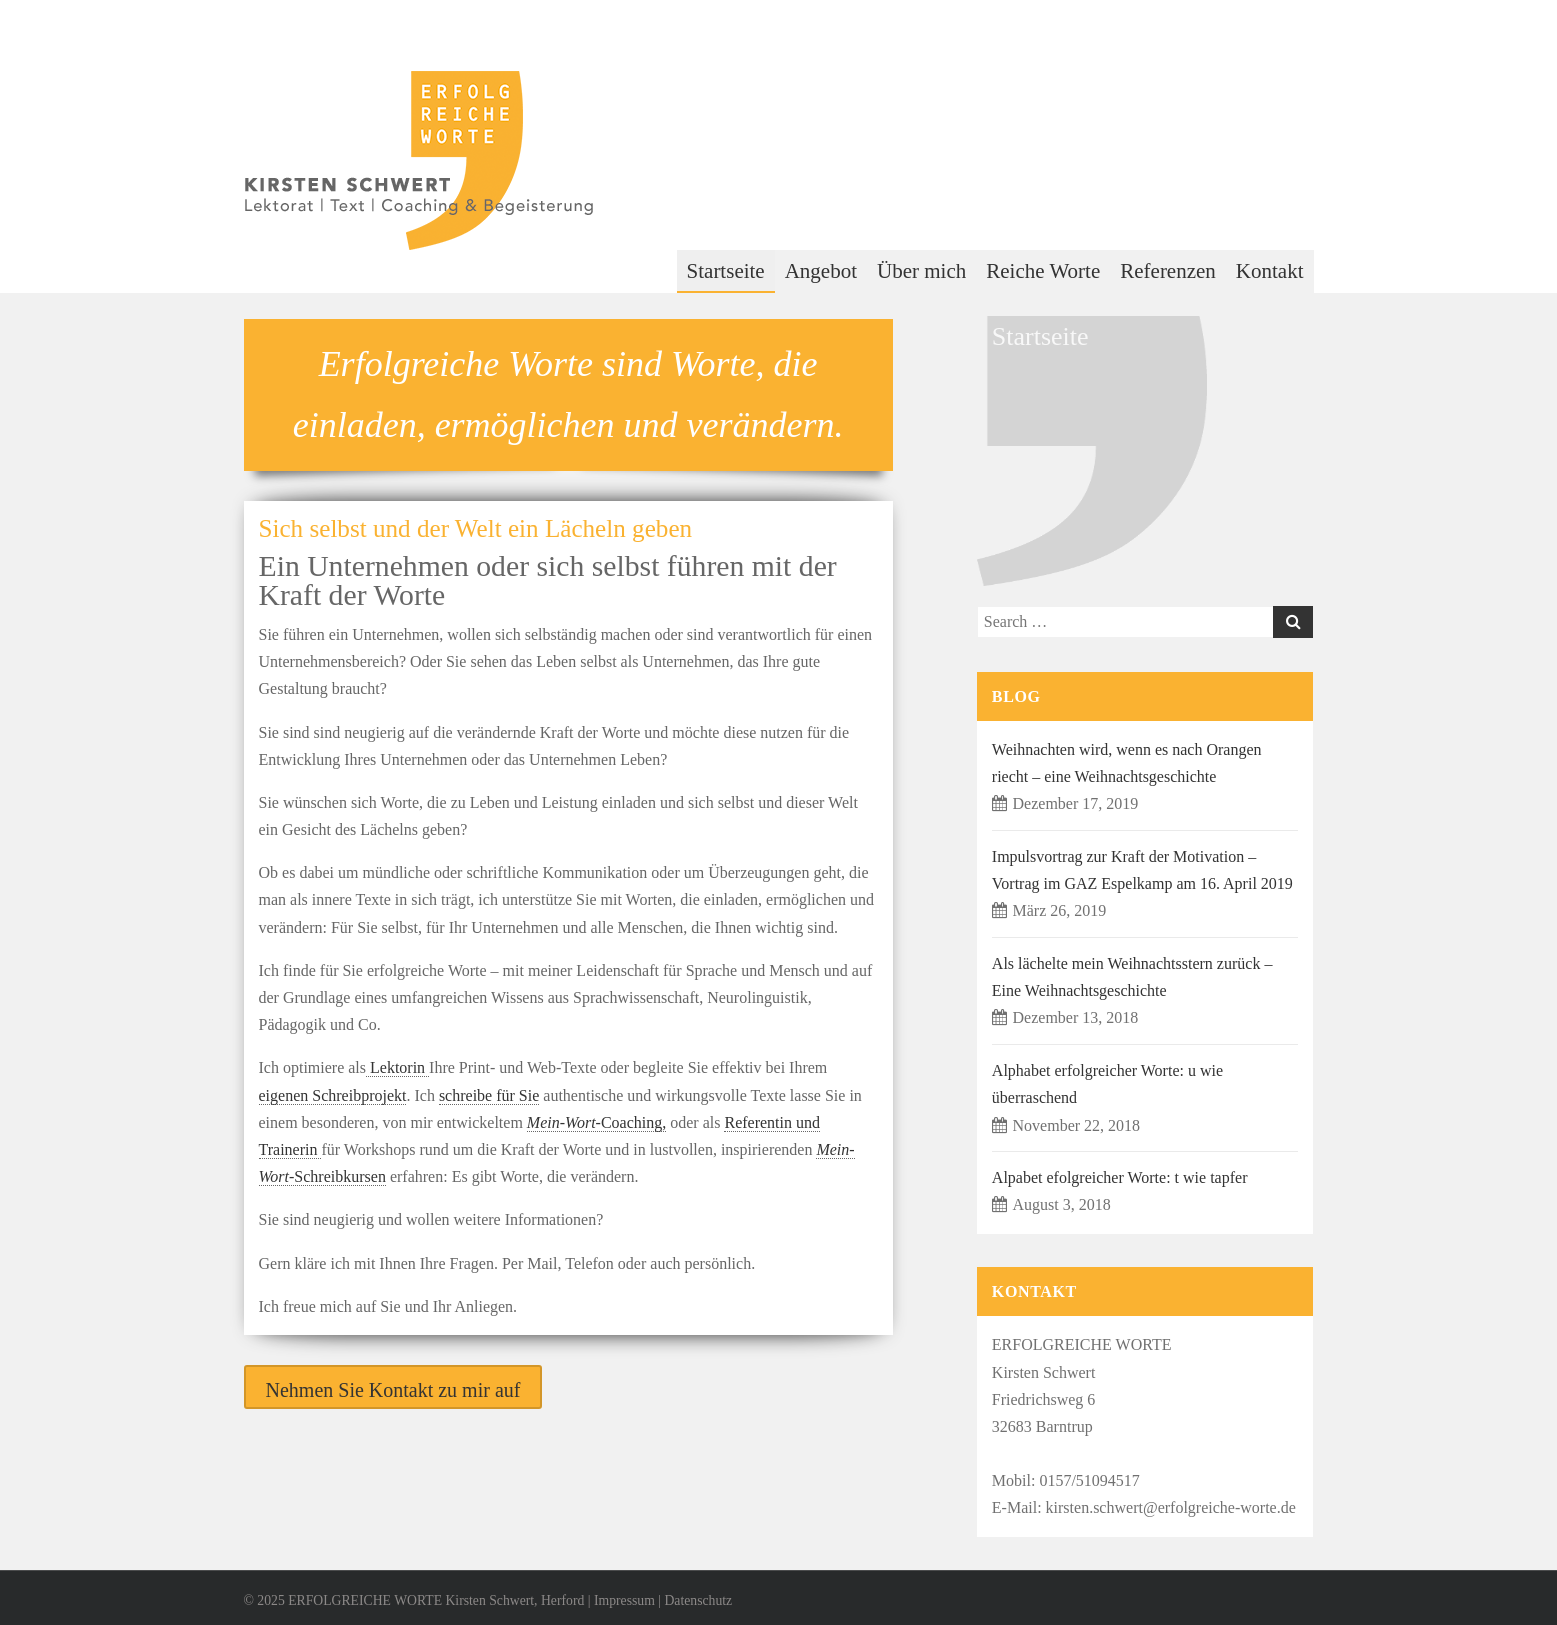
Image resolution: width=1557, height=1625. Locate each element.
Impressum (624, 1600)
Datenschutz (698, 1600)
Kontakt (1270, 271)
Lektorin (397, 1067)
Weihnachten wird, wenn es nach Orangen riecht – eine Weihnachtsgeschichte (1127, 763)
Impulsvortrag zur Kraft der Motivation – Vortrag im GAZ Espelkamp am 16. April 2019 (1142, 870)
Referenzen (1168, 271)
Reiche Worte (1043, 271)
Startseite (726, 271)
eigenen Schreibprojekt (333, 1095)
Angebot (821, 271)
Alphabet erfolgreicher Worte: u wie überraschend (1107, 1084)
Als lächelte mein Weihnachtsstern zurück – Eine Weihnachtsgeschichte (1132, 977)
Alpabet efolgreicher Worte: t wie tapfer (1120, 1177)
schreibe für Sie (489, 1095)
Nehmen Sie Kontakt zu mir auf (393, 1390)
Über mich (921, 271)
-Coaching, (596, 1122)
